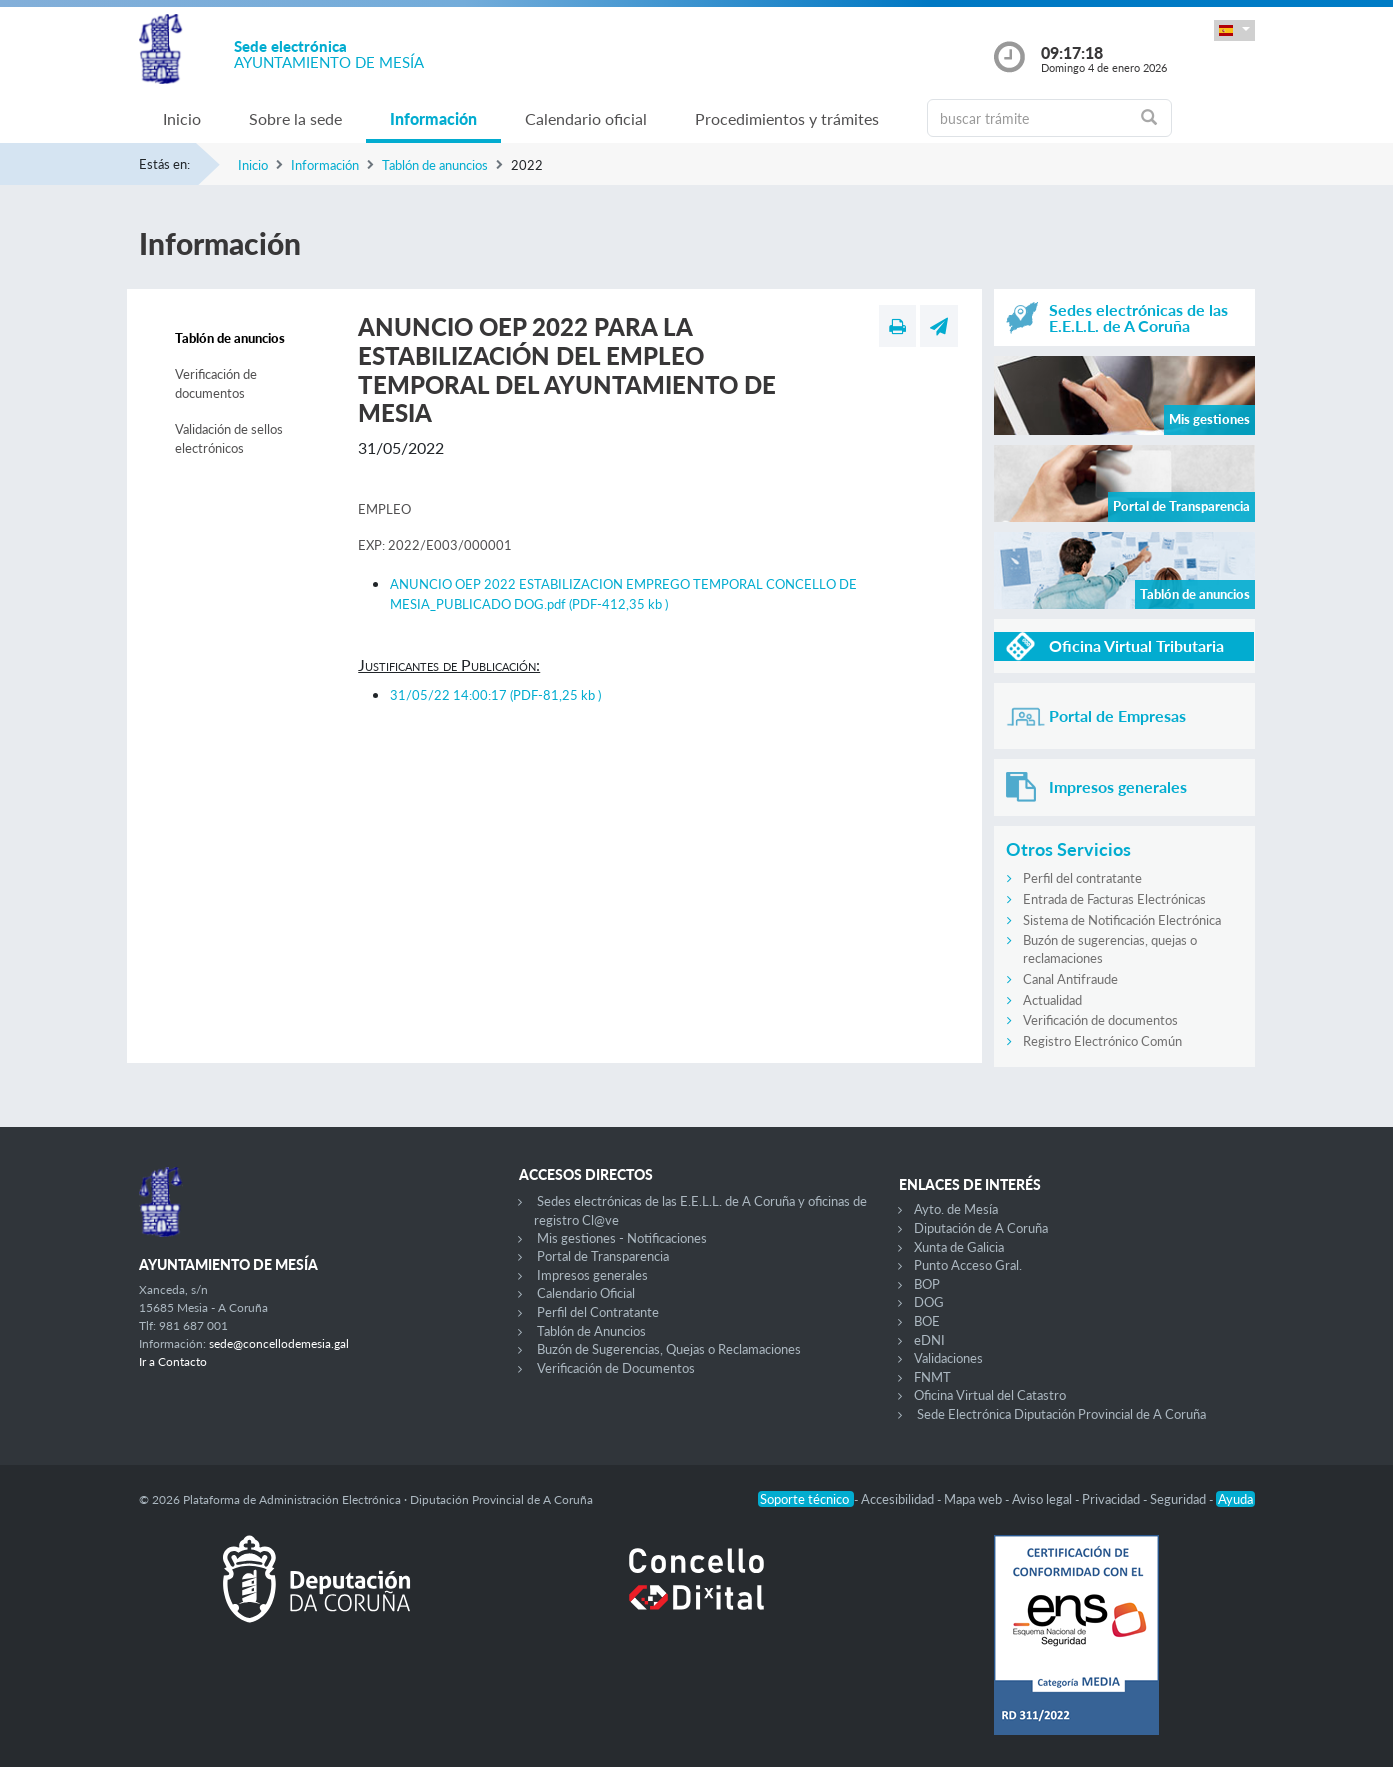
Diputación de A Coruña (981, 1228)
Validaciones (948, 1358)
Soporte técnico (806, 1499)
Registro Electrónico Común (1102, 1041)
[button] (1234, 30)
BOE (927, 1321)
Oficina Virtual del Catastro (990, 1395)
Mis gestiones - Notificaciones (622, 1238)
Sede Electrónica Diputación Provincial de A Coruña (1061, 1414)
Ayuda (1235, 1499)
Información (433, 118)
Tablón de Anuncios (591, 1331)
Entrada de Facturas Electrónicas (1114, 899)
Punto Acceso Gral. (968, 1265)
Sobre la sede (295, 118)
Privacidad (1112, 1499)
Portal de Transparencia (603, 1256)
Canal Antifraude (1070, 979)
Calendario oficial (586, 118)
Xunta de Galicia (959, 1247)
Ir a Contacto (173, 1361)
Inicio (182, 118)
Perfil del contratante (1082, 878)
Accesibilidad (899, 1499)
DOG (929, 1302)
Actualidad (1052, 1000)
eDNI (929, 1340)
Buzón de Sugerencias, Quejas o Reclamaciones (669, 1349)
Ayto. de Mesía (956, 1209)
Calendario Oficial (586, 1293)
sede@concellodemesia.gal (279, 1343)
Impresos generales (592, 1275)
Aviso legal (1043, 1499)
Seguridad (1179, 1499)
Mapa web (974, 1499)
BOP (927, 1284)
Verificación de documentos (216, 384)
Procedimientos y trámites (787, 118)
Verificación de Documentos (616, 1368)
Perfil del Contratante (598, 1312)
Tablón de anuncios (435, 165)
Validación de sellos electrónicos (229, 439)
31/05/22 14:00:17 (495, 695)
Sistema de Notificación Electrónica (1122, 920)
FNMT (932, 1377)
